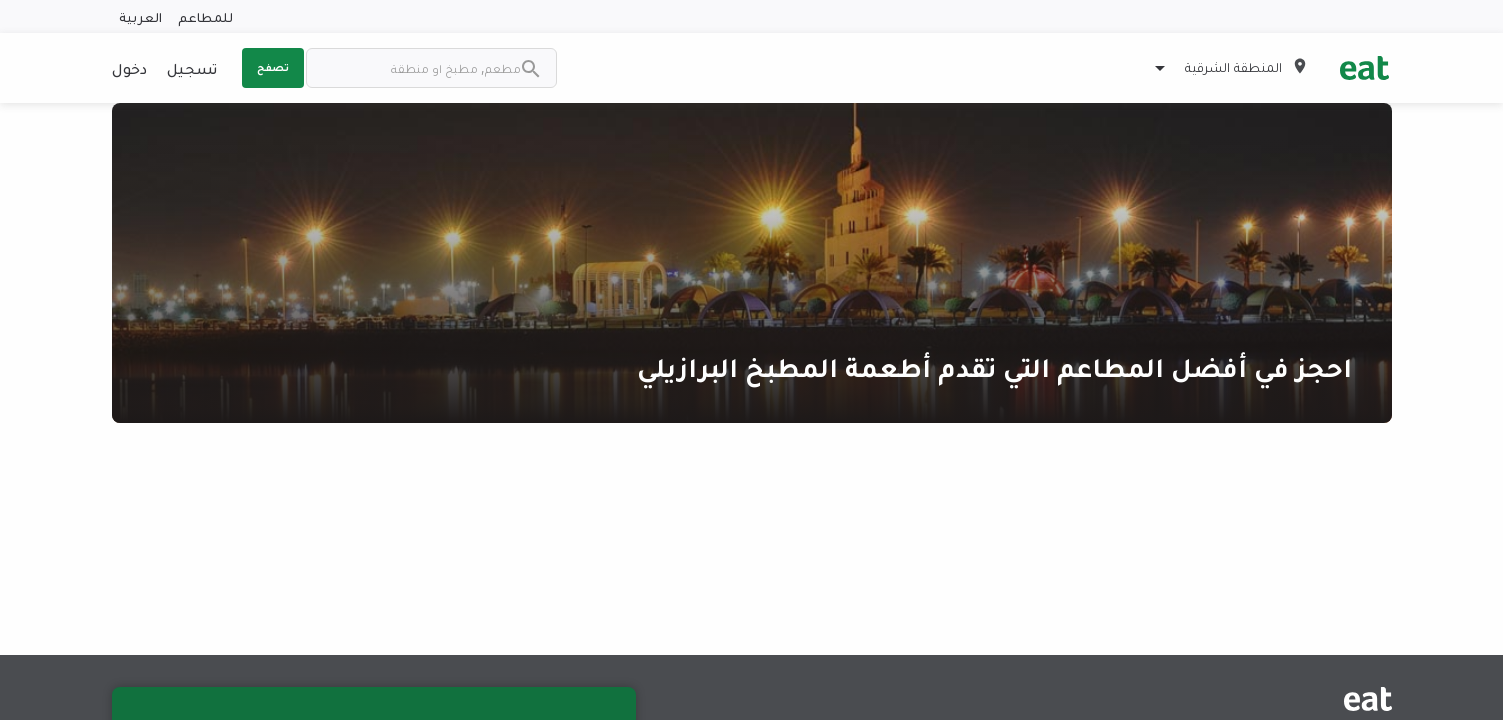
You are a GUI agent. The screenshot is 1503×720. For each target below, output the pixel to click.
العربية (140, 16)
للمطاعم (205, 16)
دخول (129, 68)
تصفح (273, 67)
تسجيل (192, 68)
